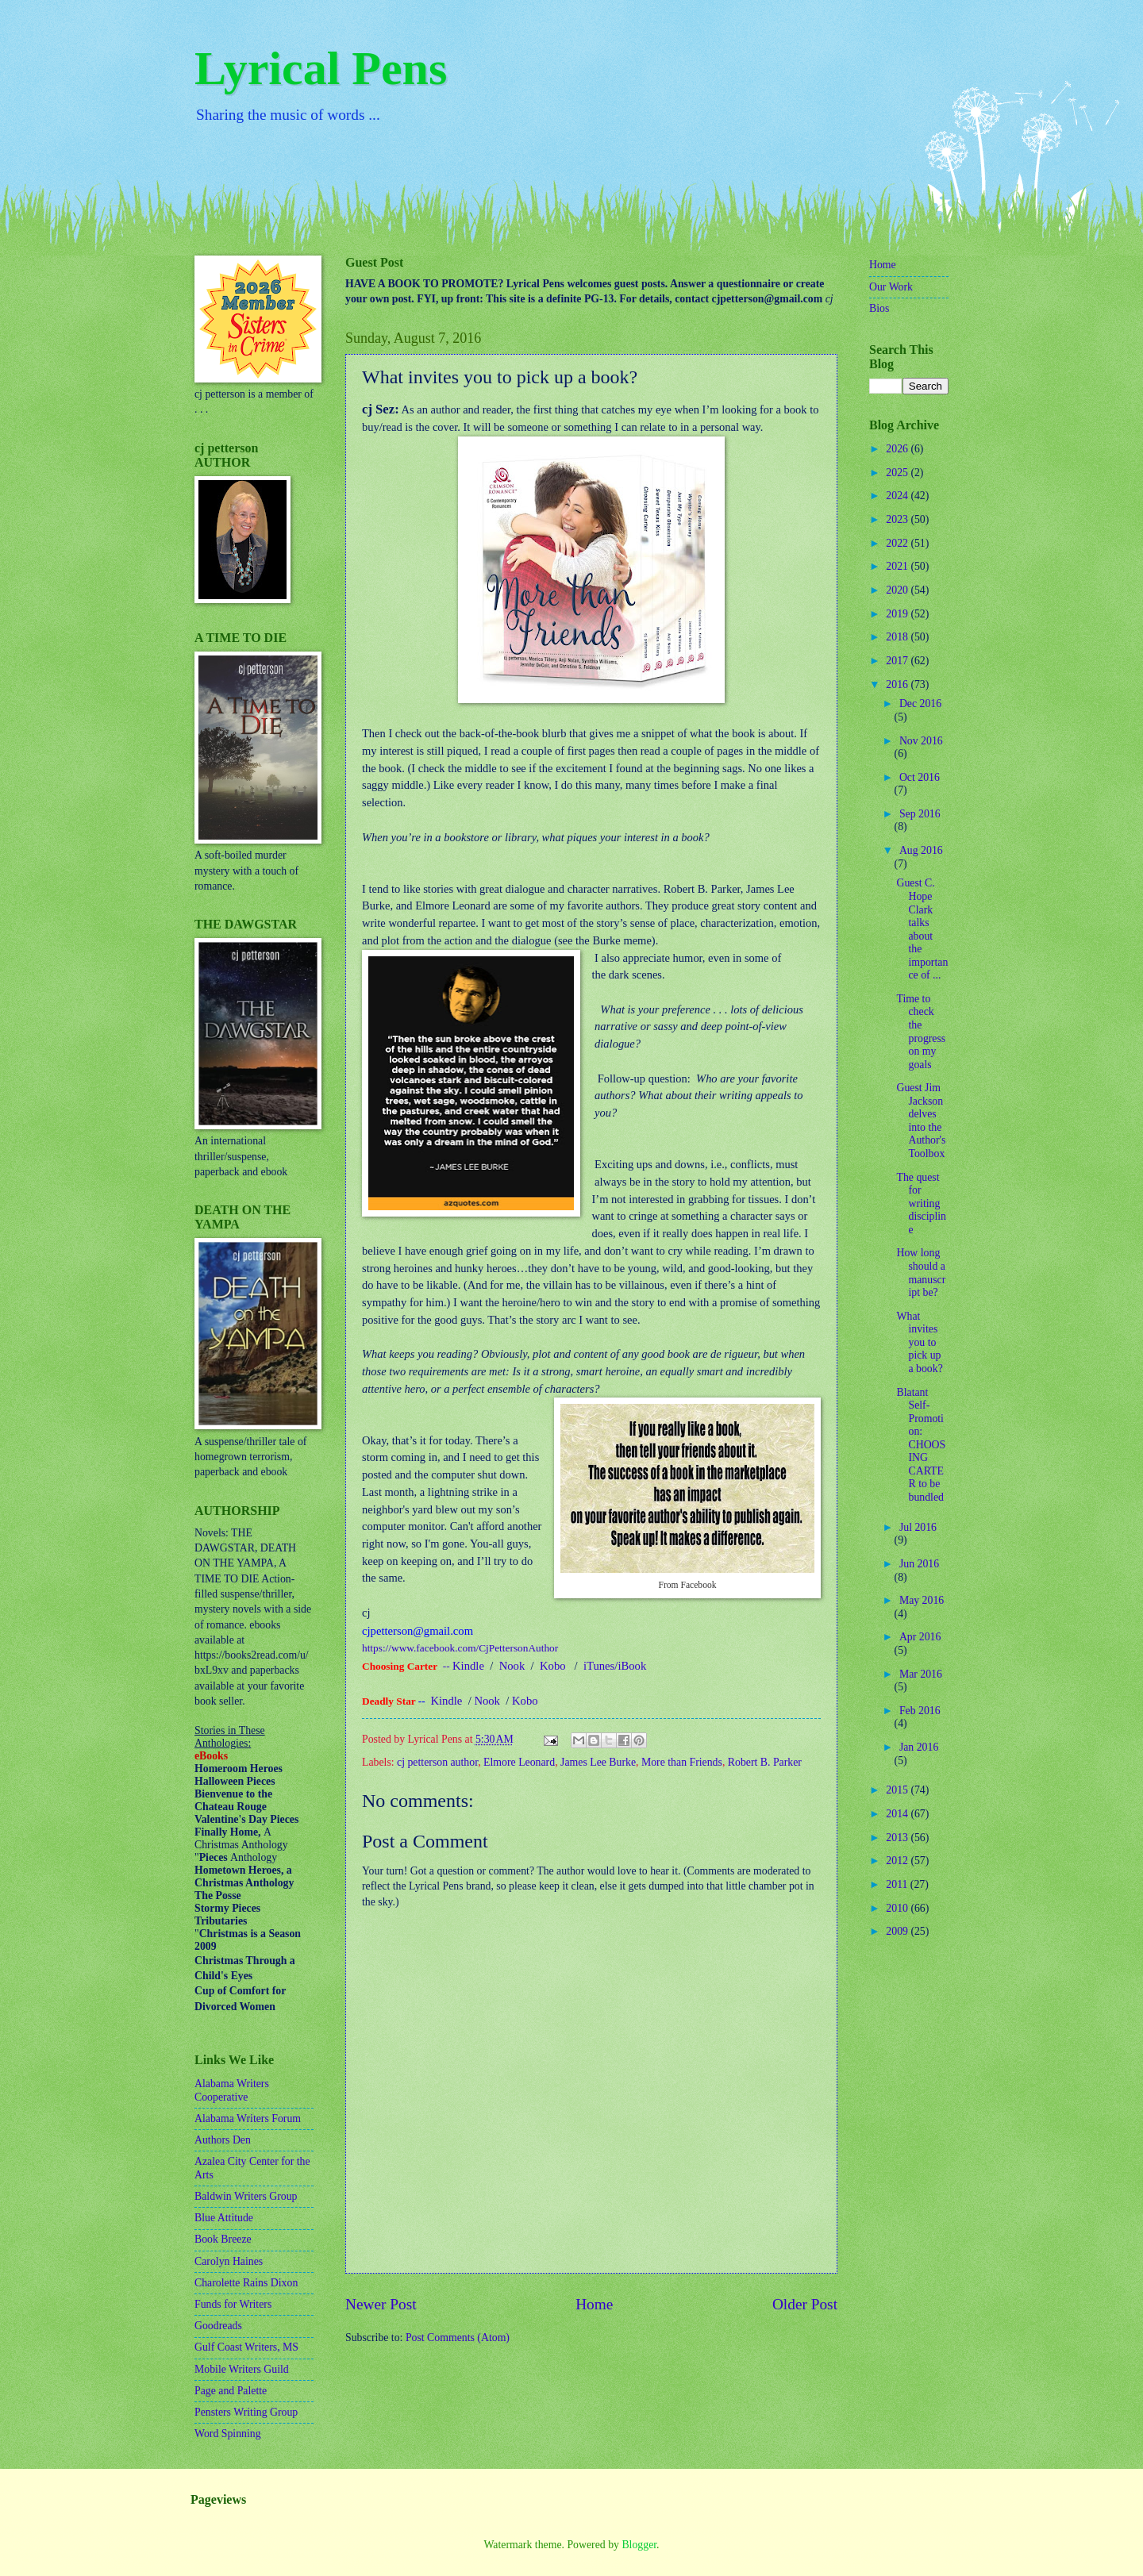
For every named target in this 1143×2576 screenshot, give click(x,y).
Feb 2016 (920, 1711)
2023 (898, 519)
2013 (898, 1838)
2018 (898, 637)
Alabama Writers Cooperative (231, 2090)
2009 (898, 1931)
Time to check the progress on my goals (920, 1032)
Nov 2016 (921, 741)
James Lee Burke (598, 1762)
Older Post (804, 2304)
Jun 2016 (919, 1564)
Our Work (891, 287)
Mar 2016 (920, 1674)
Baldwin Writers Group (245, 2196)
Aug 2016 (921, 850)
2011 (898, 1884)
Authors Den (222, 2140)
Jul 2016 (918, 1527)
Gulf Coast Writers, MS (246, 2347)
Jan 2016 (918, 1747)
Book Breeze (223, 2239)
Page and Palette (230, 2391)
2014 (898, 1814)
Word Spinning (227, 2434)
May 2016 (921, 1600)
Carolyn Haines (228, 2261)
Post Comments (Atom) (458, 2337)
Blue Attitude (223, 2218)
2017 (898, 661)
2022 (898, 543)
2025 (898, 473)
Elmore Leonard (519, 1762)
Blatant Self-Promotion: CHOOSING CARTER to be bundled (920, 1444)
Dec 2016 (920, 703)
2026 (898, 449)
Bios (879, 308)
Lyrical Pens (320, 68)
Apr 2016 (920, 1637)
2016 (898, 684)
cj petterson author (437, 1762)
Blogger (639, 2545)
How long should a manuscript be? (920, 1272)
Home (594, 2304)
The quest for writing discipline (921, 1203)
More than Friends (681, 1762)
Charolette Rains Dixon (246, 2283)
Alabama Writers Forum (247, 2118)
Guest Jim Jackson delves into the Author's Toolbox (920, 1120)
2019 (898, 614)
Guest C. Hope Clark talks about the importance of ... (922, 929)
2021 (898, 566)
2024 (898, 496)
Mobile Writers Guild (241, 2369)
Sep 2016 (920, 814)
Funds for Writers (232, 2304)
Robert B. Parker (765, 1762)
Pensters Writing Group (246, 2412)
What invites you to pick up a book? (919, 1342)
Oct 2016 (919, 777)
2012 (898, 1861)
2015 (898, 1790)
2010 (898, 1908)
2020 (898, 590)
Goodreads (218, 2326)
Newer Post (381, 2304)
